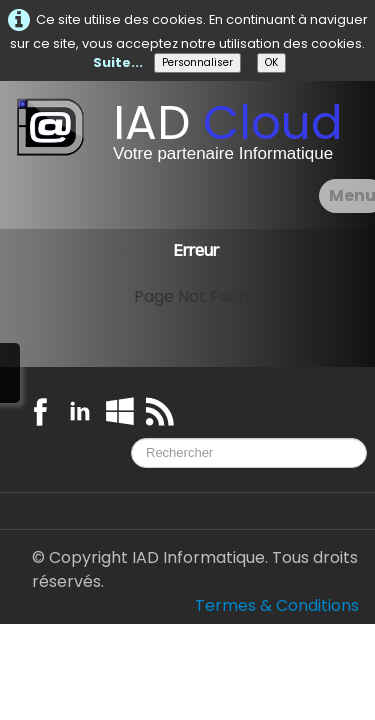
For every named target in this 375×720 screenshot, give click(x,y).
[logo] (187, 135)
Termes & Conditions (277, 605)
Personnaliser (197, 62)
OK (271, 62)
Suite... (118, 62)
